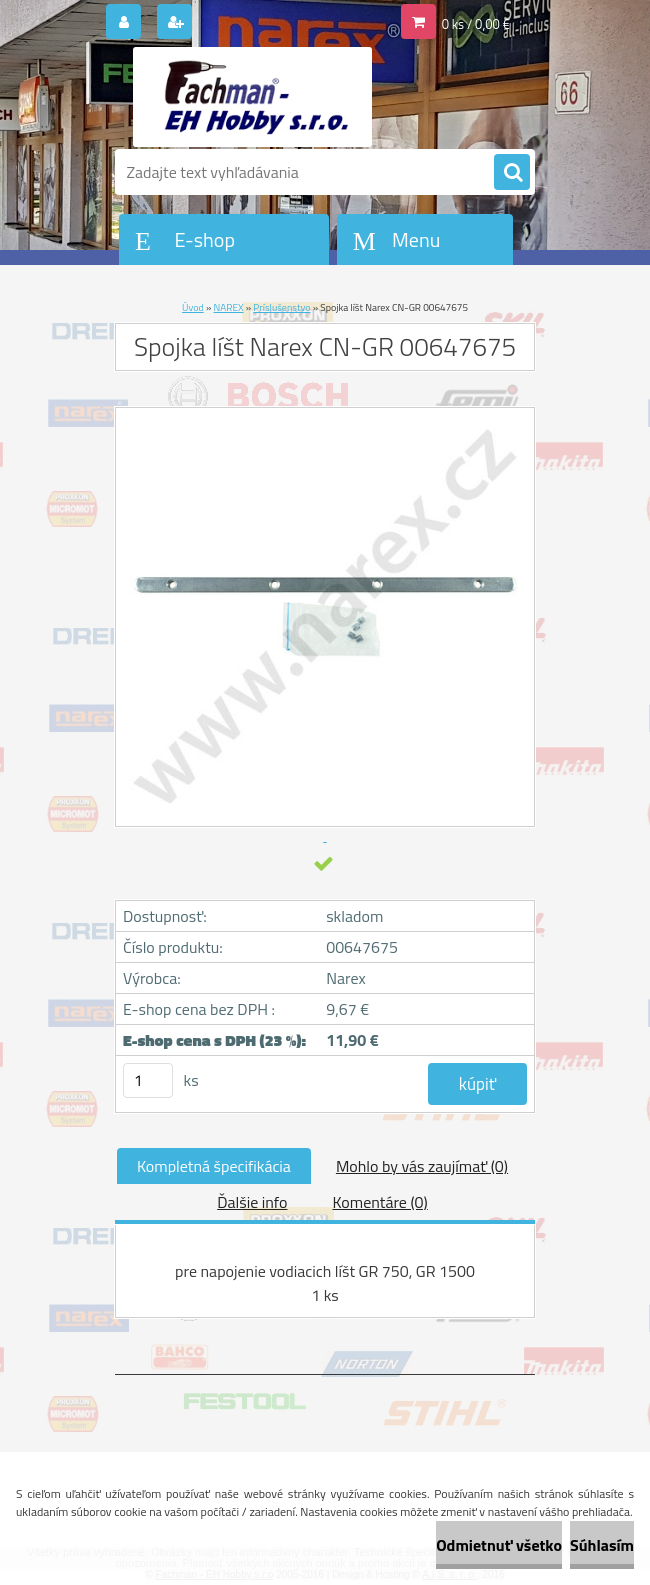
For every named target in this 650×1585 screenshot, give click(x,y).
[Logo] (252, 97)
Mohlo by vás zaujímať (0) (422, 1166)
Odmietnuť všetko (499, 1545)
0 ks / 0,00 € (476, 24)
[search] (512, 173)
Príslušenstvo (281, 307)
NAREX (229, 307)
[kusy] (148, 1080)
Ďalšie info (252, 1202)
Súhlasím (602, 1545)
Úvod (193, 307)
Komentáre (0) (379, 1202)
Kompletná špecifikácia (214, 1166)
